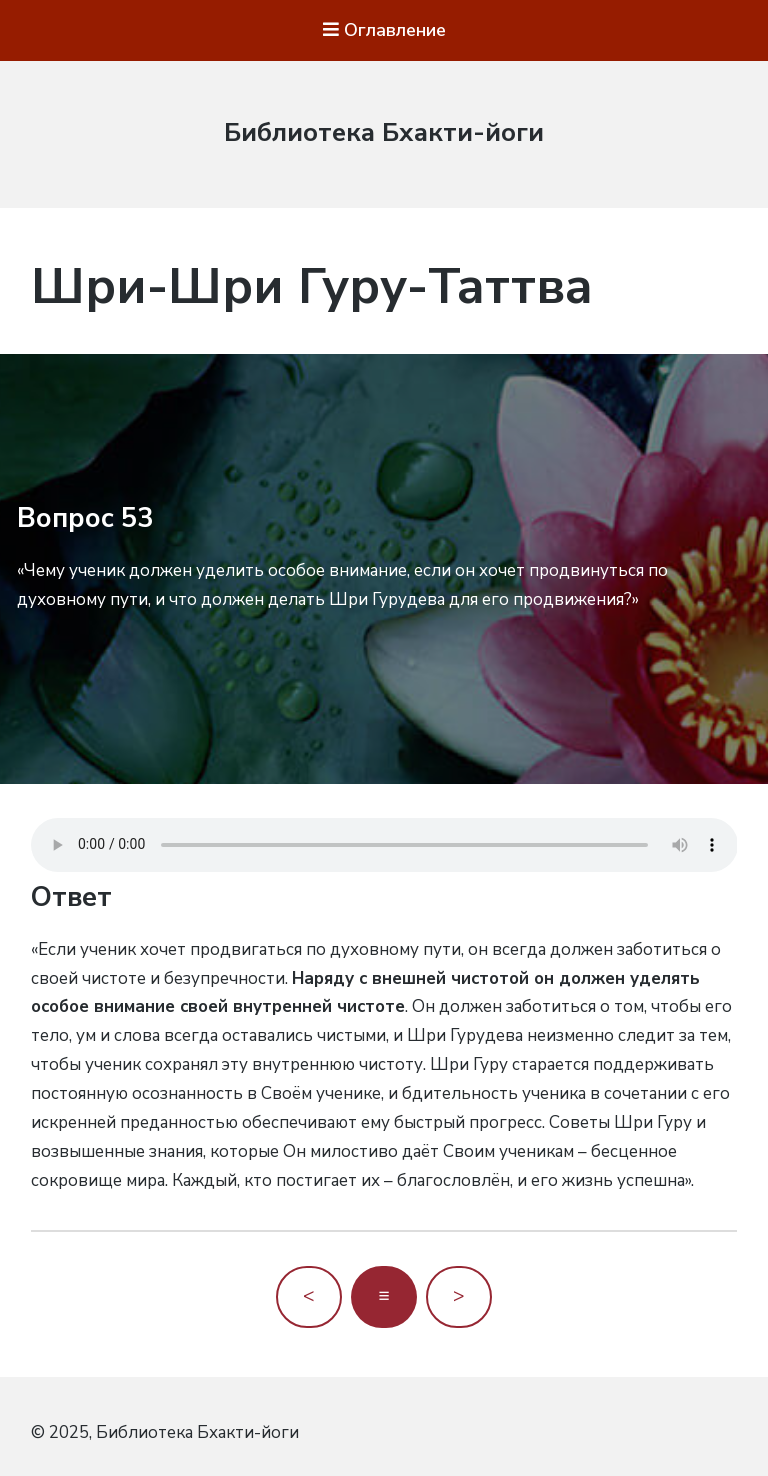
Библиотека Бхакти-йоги (384, 132)
